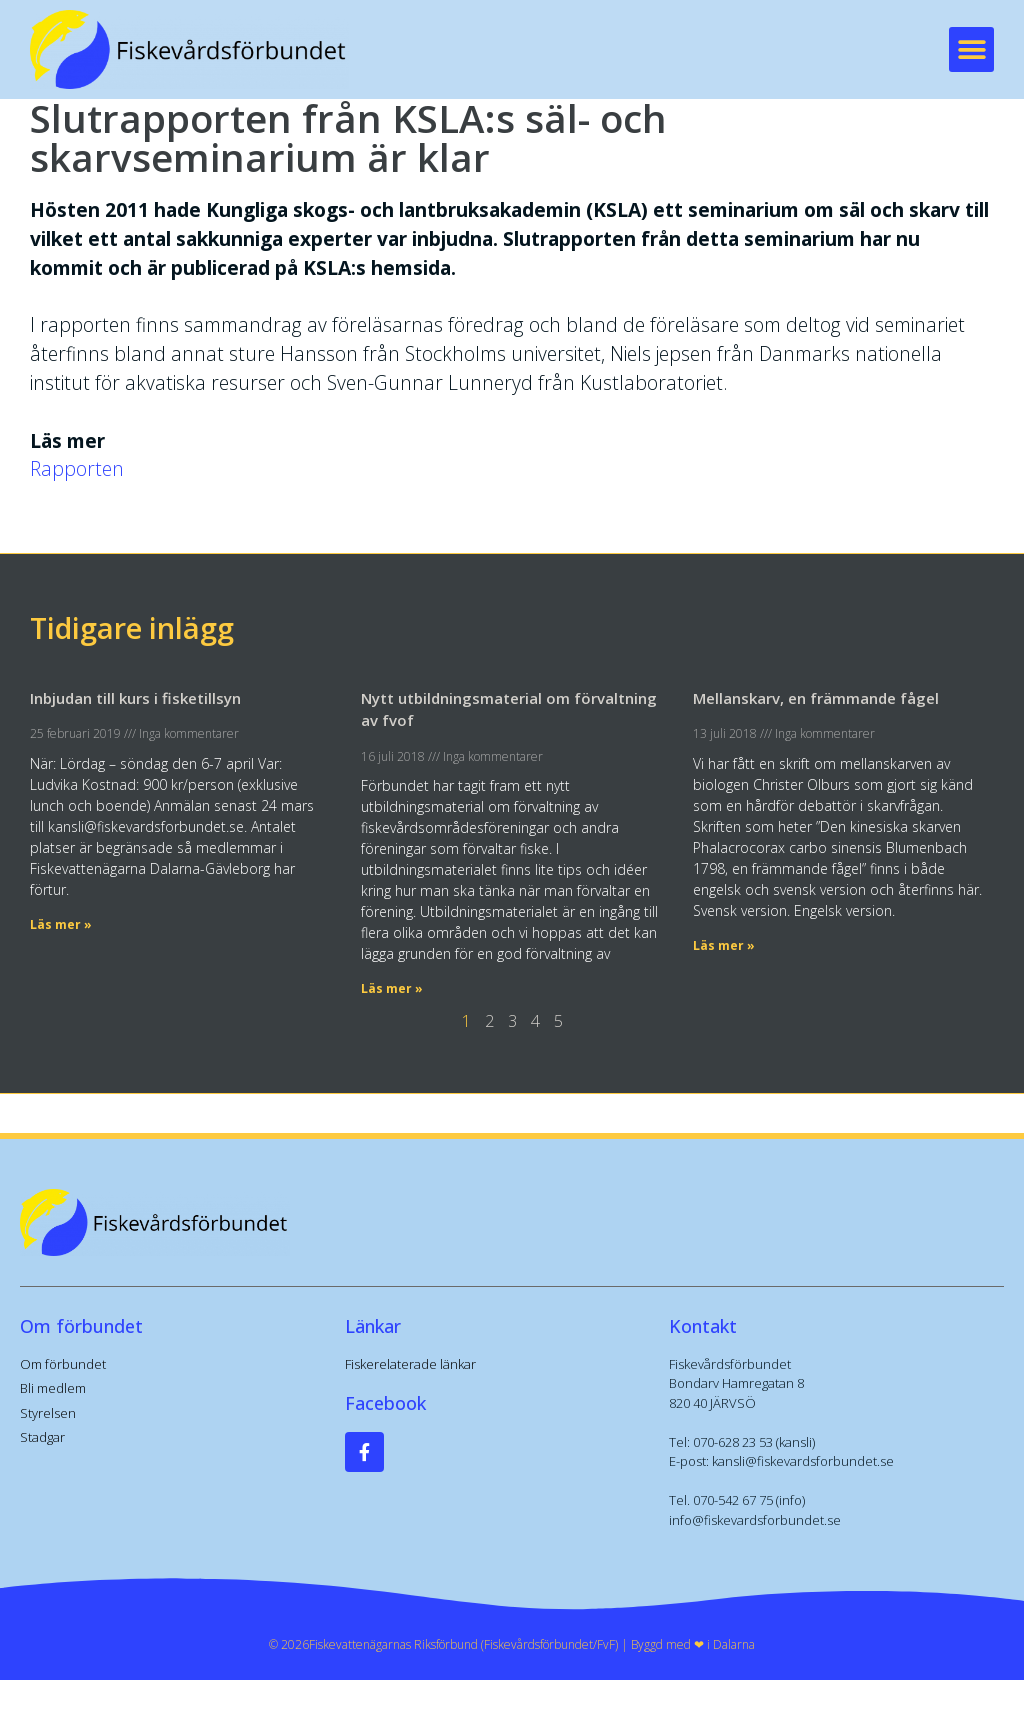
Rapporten (77, 468)
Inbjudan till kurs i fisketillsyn (135, 698)
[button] (971, 49)
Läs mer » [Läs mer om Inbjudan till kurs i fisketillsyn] (61, 924)
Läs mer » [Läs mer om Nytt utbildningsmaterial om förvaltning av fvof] (392, 988)
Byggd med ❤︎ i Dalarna (693, 1644)
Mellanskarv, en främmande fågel (816, 698)
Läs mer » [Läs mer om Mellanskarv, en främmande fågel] (724, 945)
